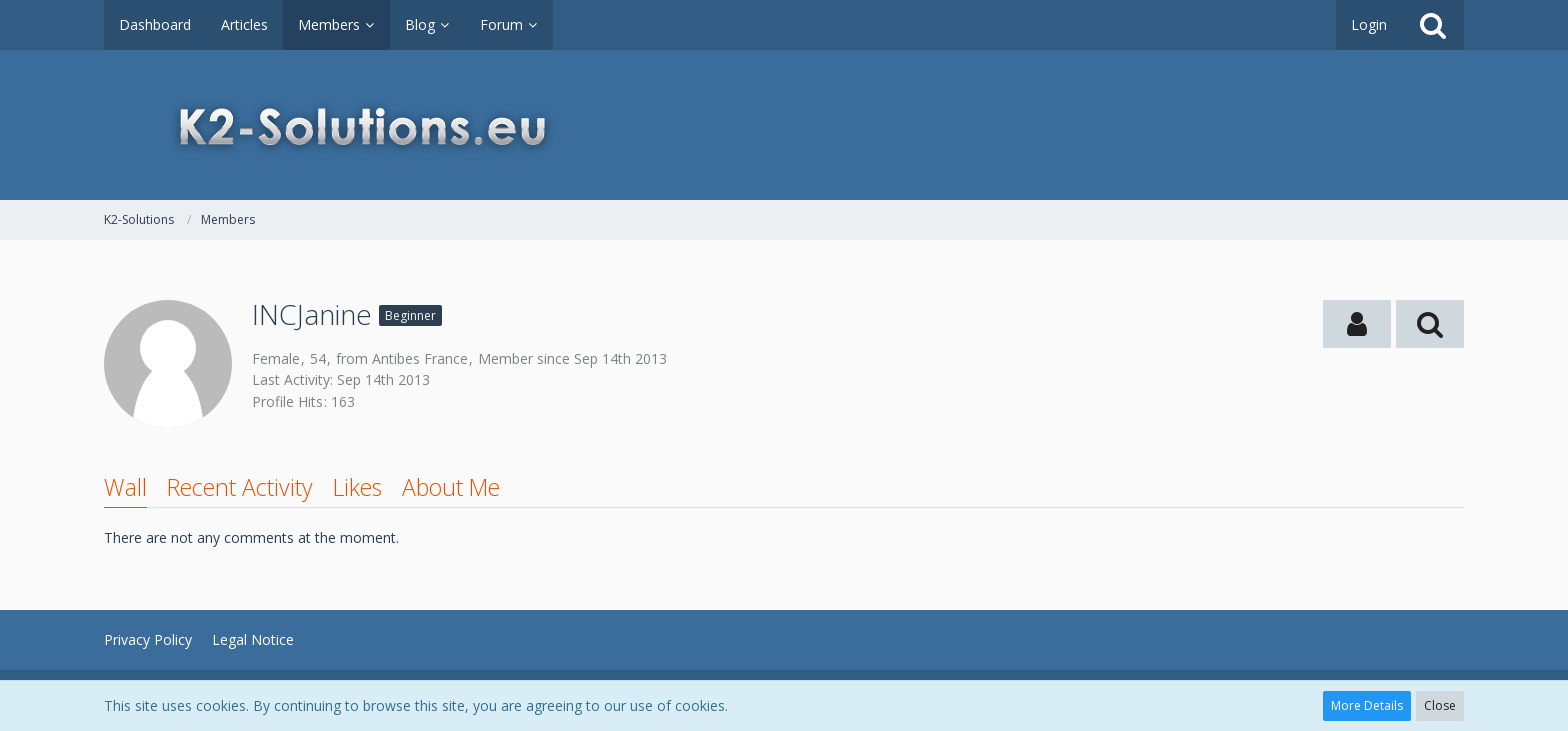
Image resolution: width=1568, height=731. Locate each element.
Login (1369, 24)
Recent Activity (240, 487)
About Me (451, 487)
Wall (125, 487)
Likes (357, 487)
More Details (1367, 705)
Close (1440, 705)
